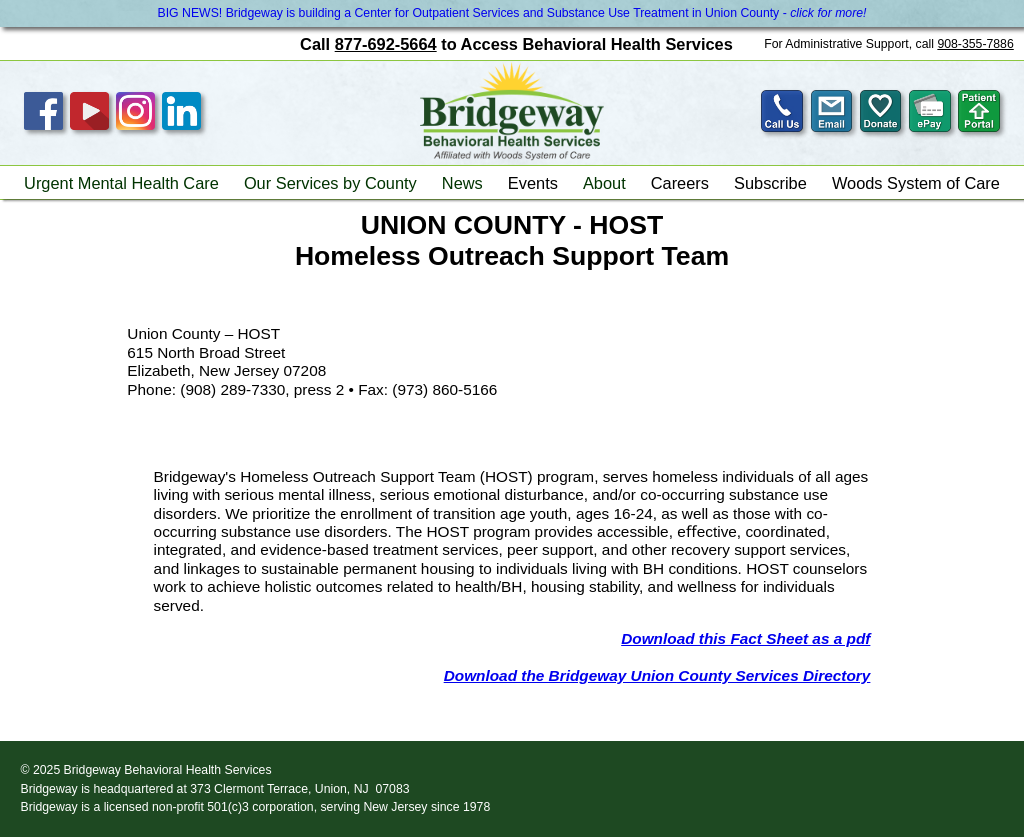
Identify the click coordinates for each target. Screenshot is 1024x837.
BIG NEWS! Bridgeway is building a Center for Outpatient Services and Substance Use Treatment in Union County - (511, 13)
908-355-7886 (975, 44)
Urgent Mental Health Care (121, 183)
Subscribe (770, 183)
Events (533, 183)
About (604, 183)
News (462, 183)
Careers (680, 183)
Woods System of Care (916, 183)
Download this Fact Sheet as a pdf (745, 638)
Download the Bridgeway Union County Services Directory (657, 675)
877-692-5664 (386, 44)
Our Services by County (330, 183)
